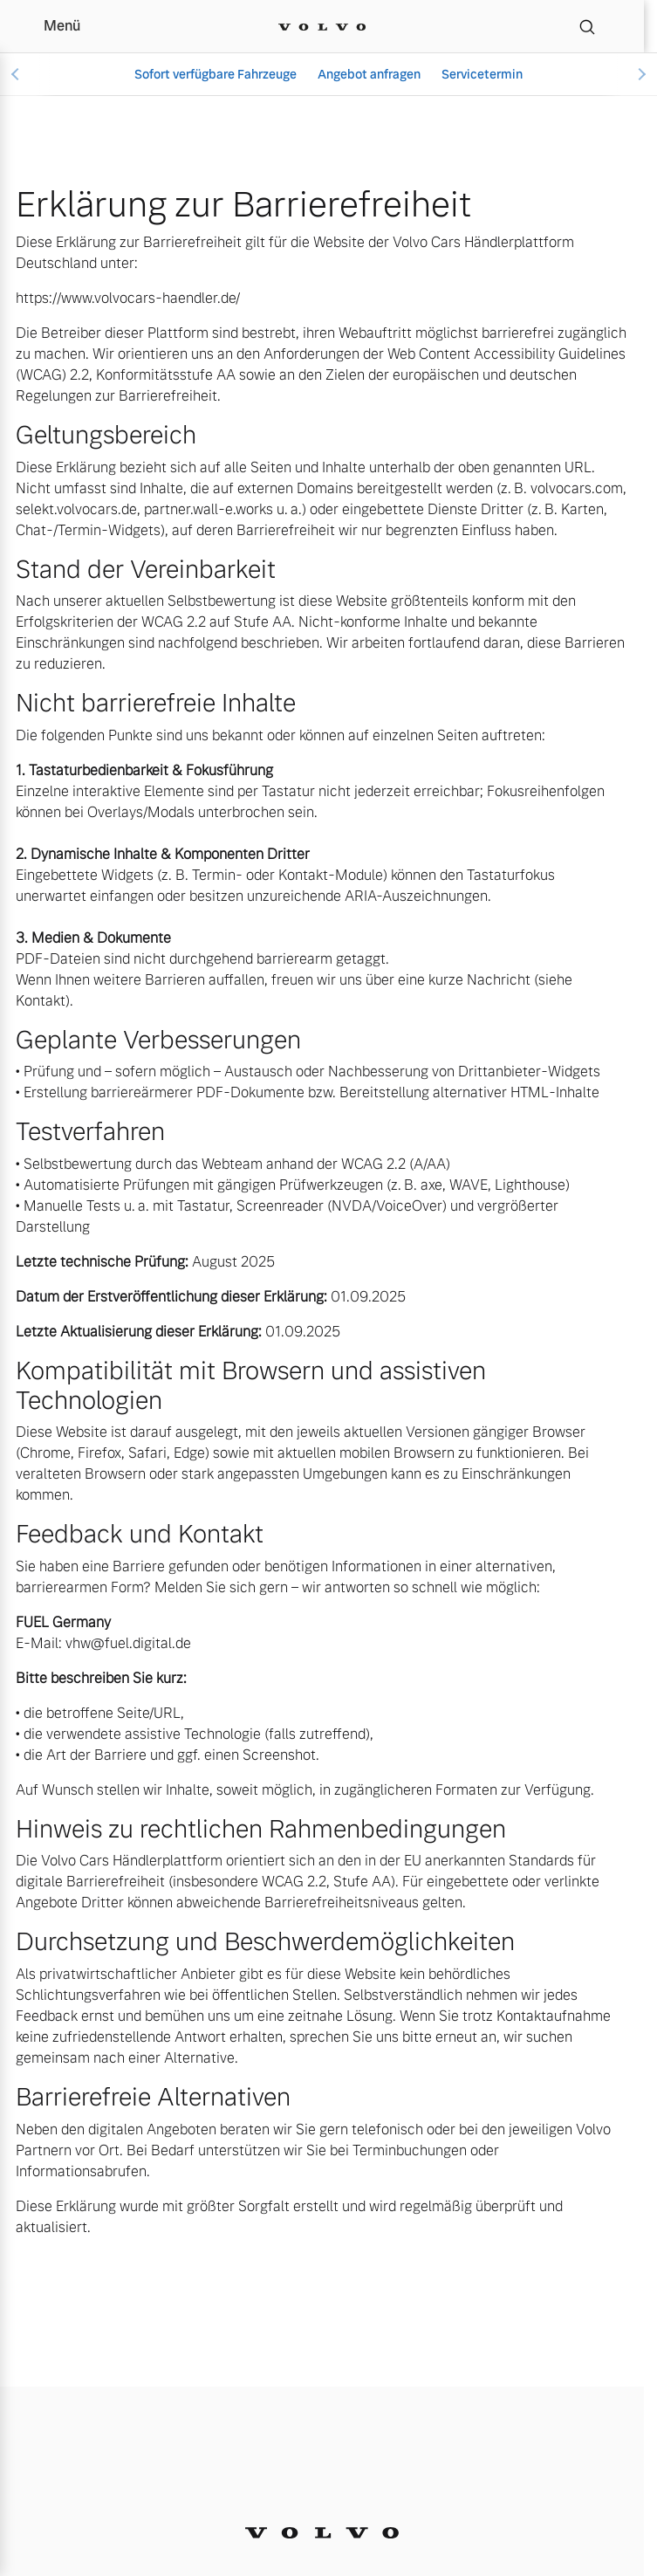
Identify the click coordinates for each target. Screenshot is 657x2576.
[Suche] (587, 26)
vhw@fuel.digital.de (128, 1643)
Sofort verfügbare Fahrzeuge (215, 74)
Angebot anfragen (369, 74)
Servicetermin (482, 74)
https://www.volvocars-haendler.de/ (128, 298)
